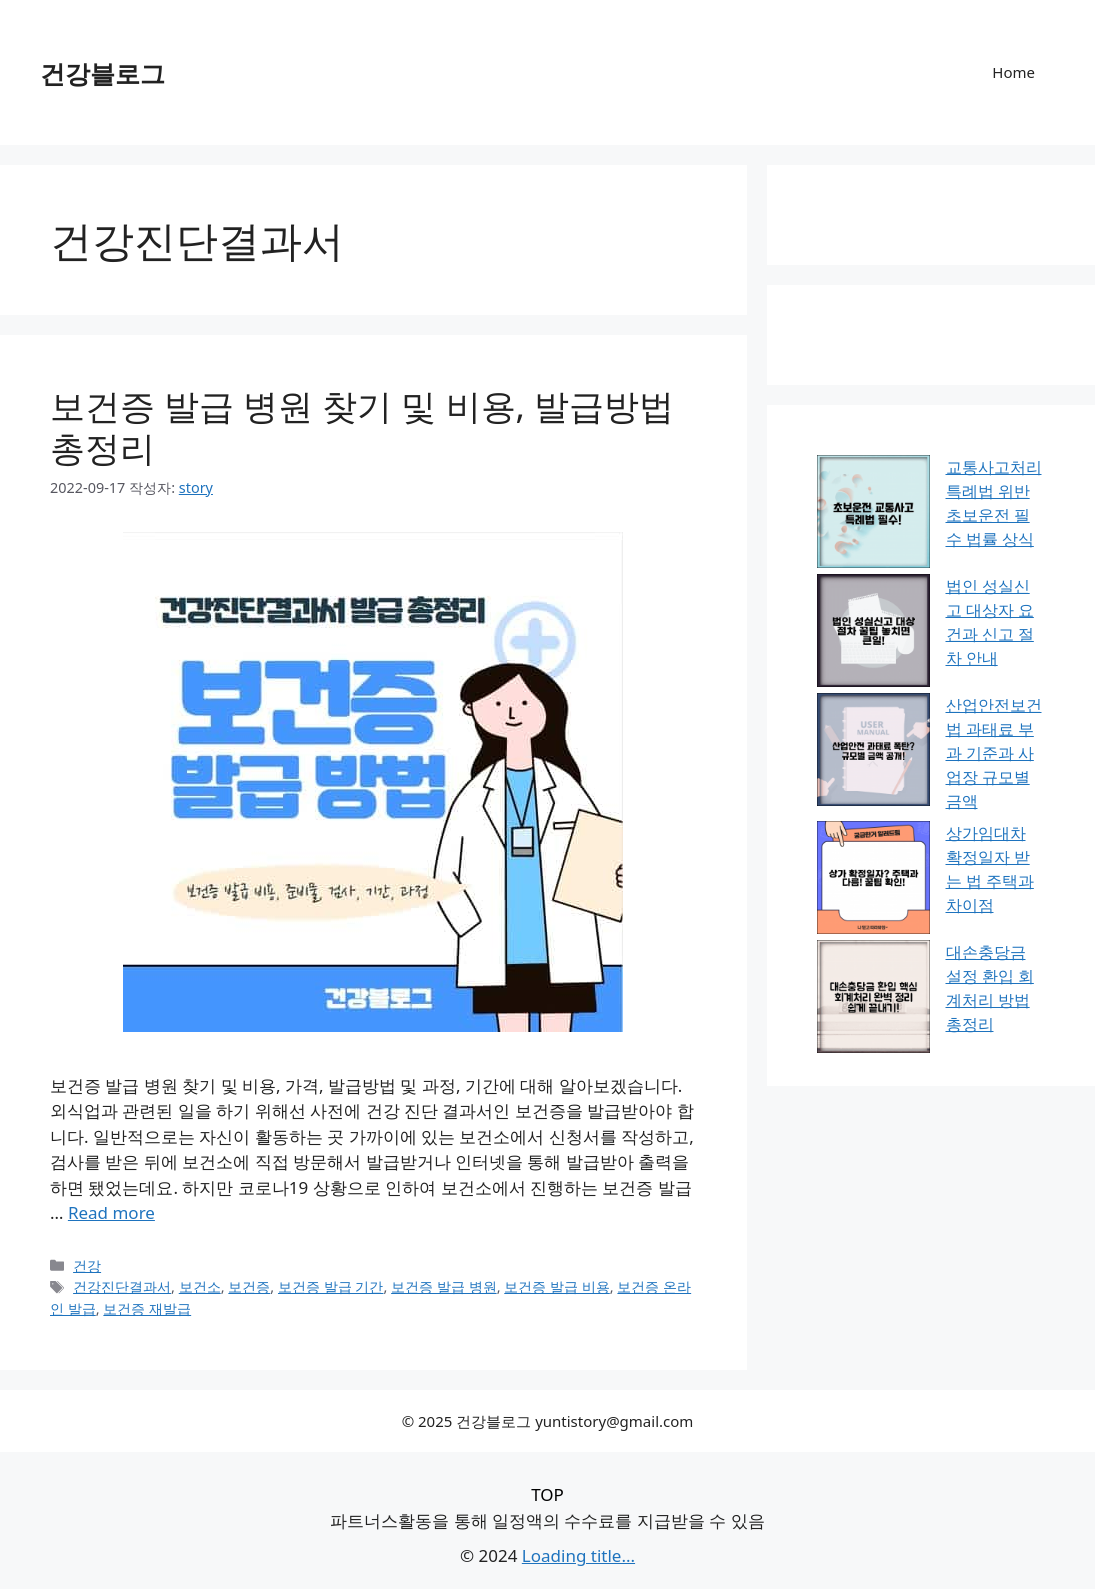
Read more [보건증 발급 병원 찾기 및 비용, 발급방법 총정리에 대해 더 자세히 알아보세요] (111, 1212)
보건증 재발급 (147, 1308)
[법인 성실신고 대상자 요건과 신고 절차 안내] (873, 633)
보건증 (249, 1286)
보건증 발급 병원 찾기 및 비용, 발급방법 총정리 (362, 426)
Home (1013, 72)
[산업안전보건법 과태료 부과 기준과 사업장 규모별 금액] (873, 752)
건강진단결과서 (122, 1286)
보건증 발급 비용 (557, 1286)
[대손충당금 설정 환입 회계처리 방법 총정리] (873, 999)
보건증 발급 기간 (331, 1286)
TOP (547, 1494)
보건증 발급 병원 (444, 1286)
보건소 (200, 1286)
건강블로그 (102, 73)
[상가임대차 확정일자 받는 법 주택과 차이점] (873, 880)
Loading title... (578, 1555)
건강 (87, 1265)
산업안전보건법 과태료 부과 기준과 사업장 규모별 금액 (994, 753)
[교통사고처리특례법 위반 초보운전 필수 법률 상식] (873, 514)
